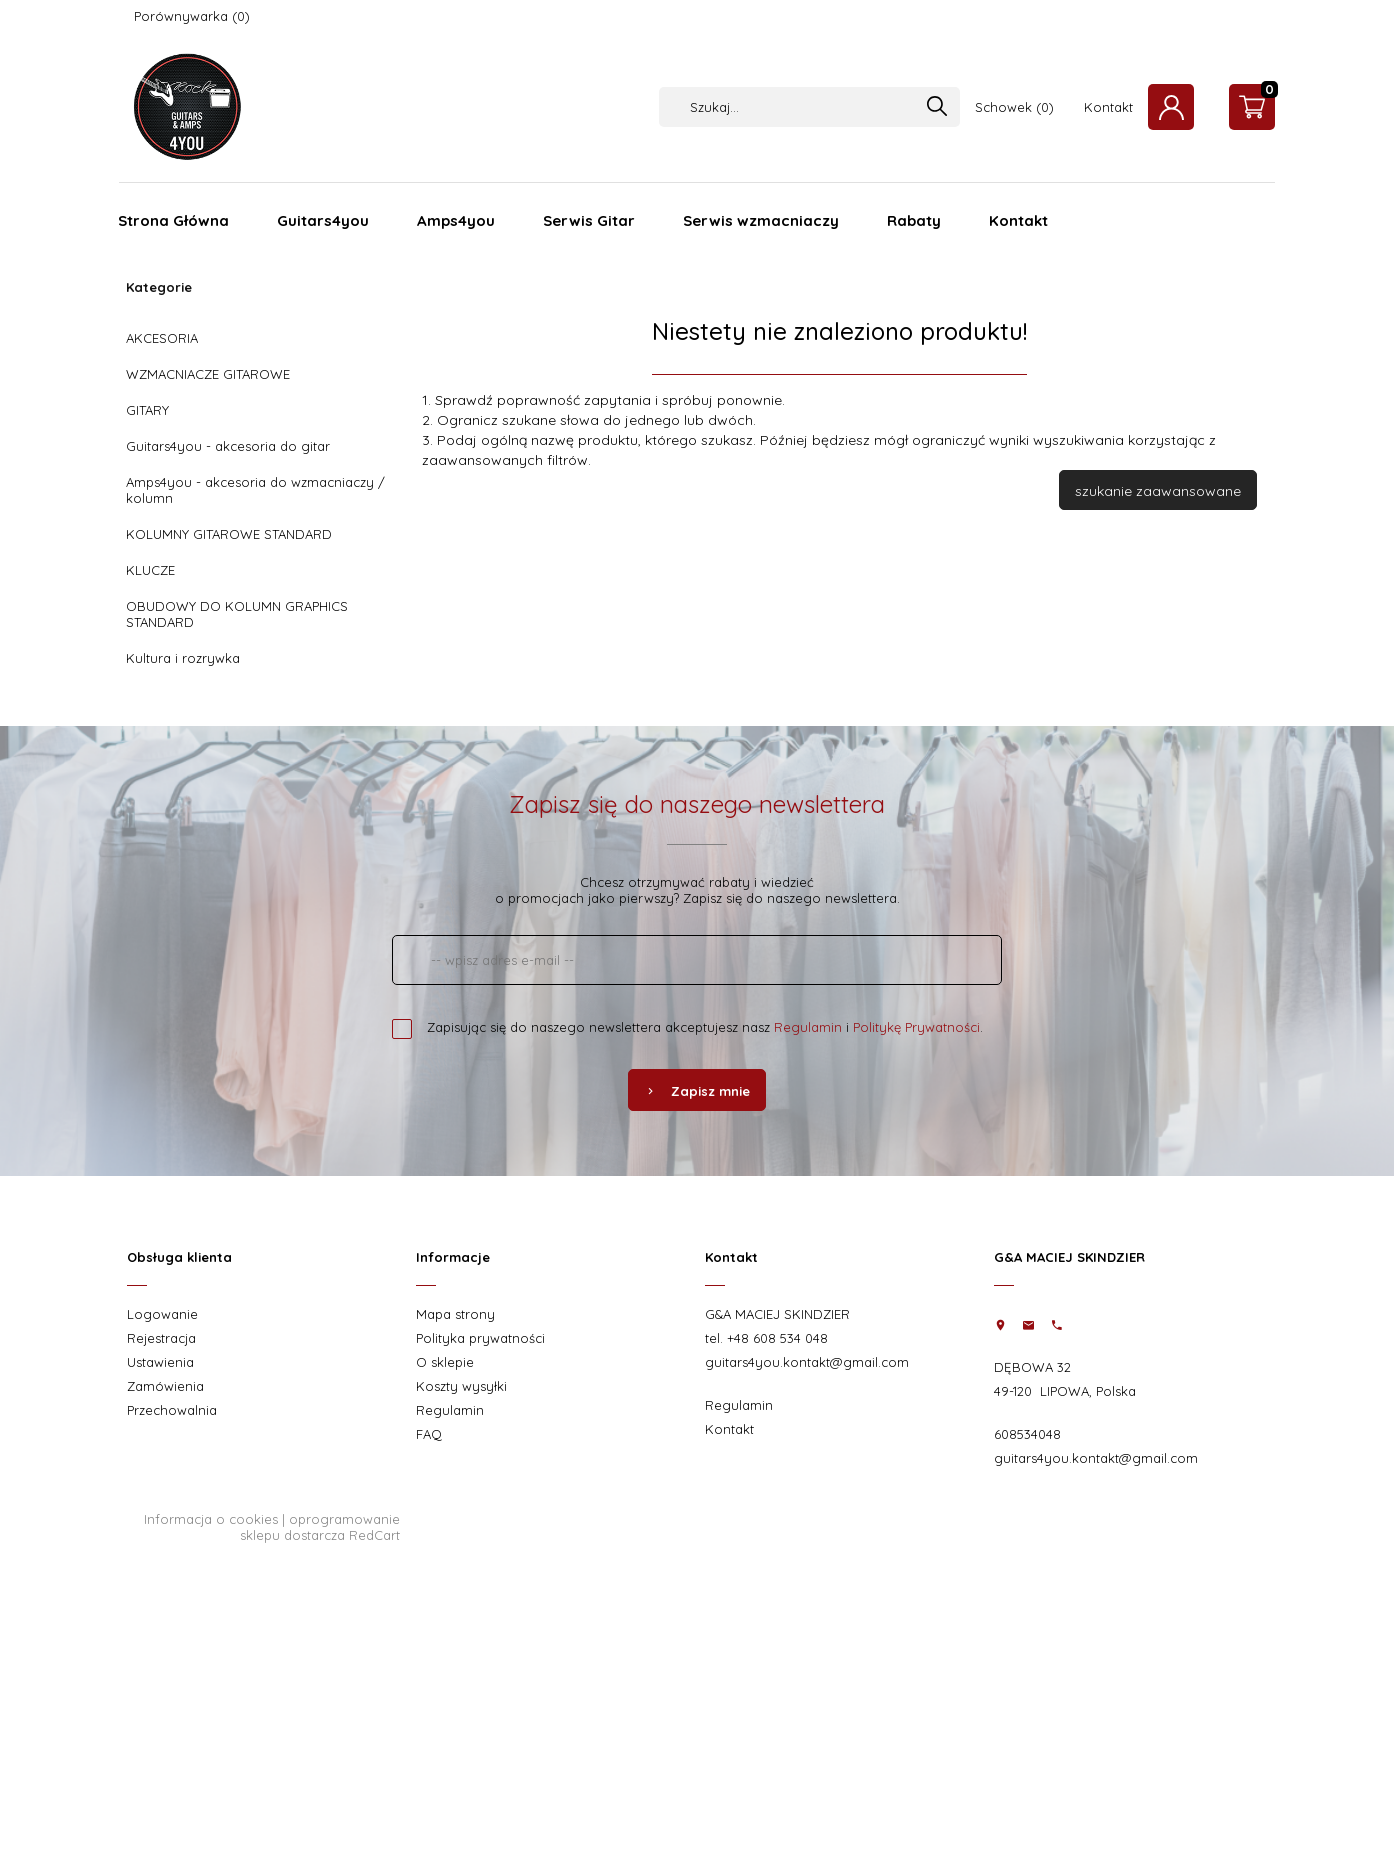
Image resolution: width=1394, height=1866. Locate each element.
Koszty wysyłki (461, 1386)
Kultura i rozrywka (183, 658)
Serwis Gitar (589, 220)
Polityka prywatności (480, 1338)
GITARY (147, 410)
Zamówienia (165, 1386)
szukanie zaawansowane (1158, 491)
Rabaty (914, 220)
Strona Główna (173, 220)
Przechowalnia (172, 1410)
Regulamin (808, 1027)
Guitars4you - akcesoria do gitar (228, 446)
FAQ (429, 1434)
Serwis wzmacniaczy (761, 220)
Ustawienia (160, 1362)
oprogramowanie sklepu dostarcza (320, 1527)
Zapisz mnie (697, 1091)
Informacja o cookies (211, 1519)
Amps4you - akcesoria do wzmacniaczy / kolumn (255, 490)
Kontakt (1108, 107)
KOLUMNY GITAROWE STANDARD (229, 534)
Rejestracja (161, 1338)
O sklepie (445, 1362)
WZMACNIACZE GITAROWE (208, 374)
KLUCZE (150, 570)
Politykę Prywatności (916, 1027)
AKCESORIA (162, 338)
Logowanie (162, 1314)
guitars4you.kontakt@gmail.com (807, 1362)
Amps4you (456, 220)
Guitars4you (323, 220)
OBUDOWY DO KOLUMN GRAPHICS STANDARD (237, 614)
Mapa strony (455, 1314)
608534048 (1027, 1434)
